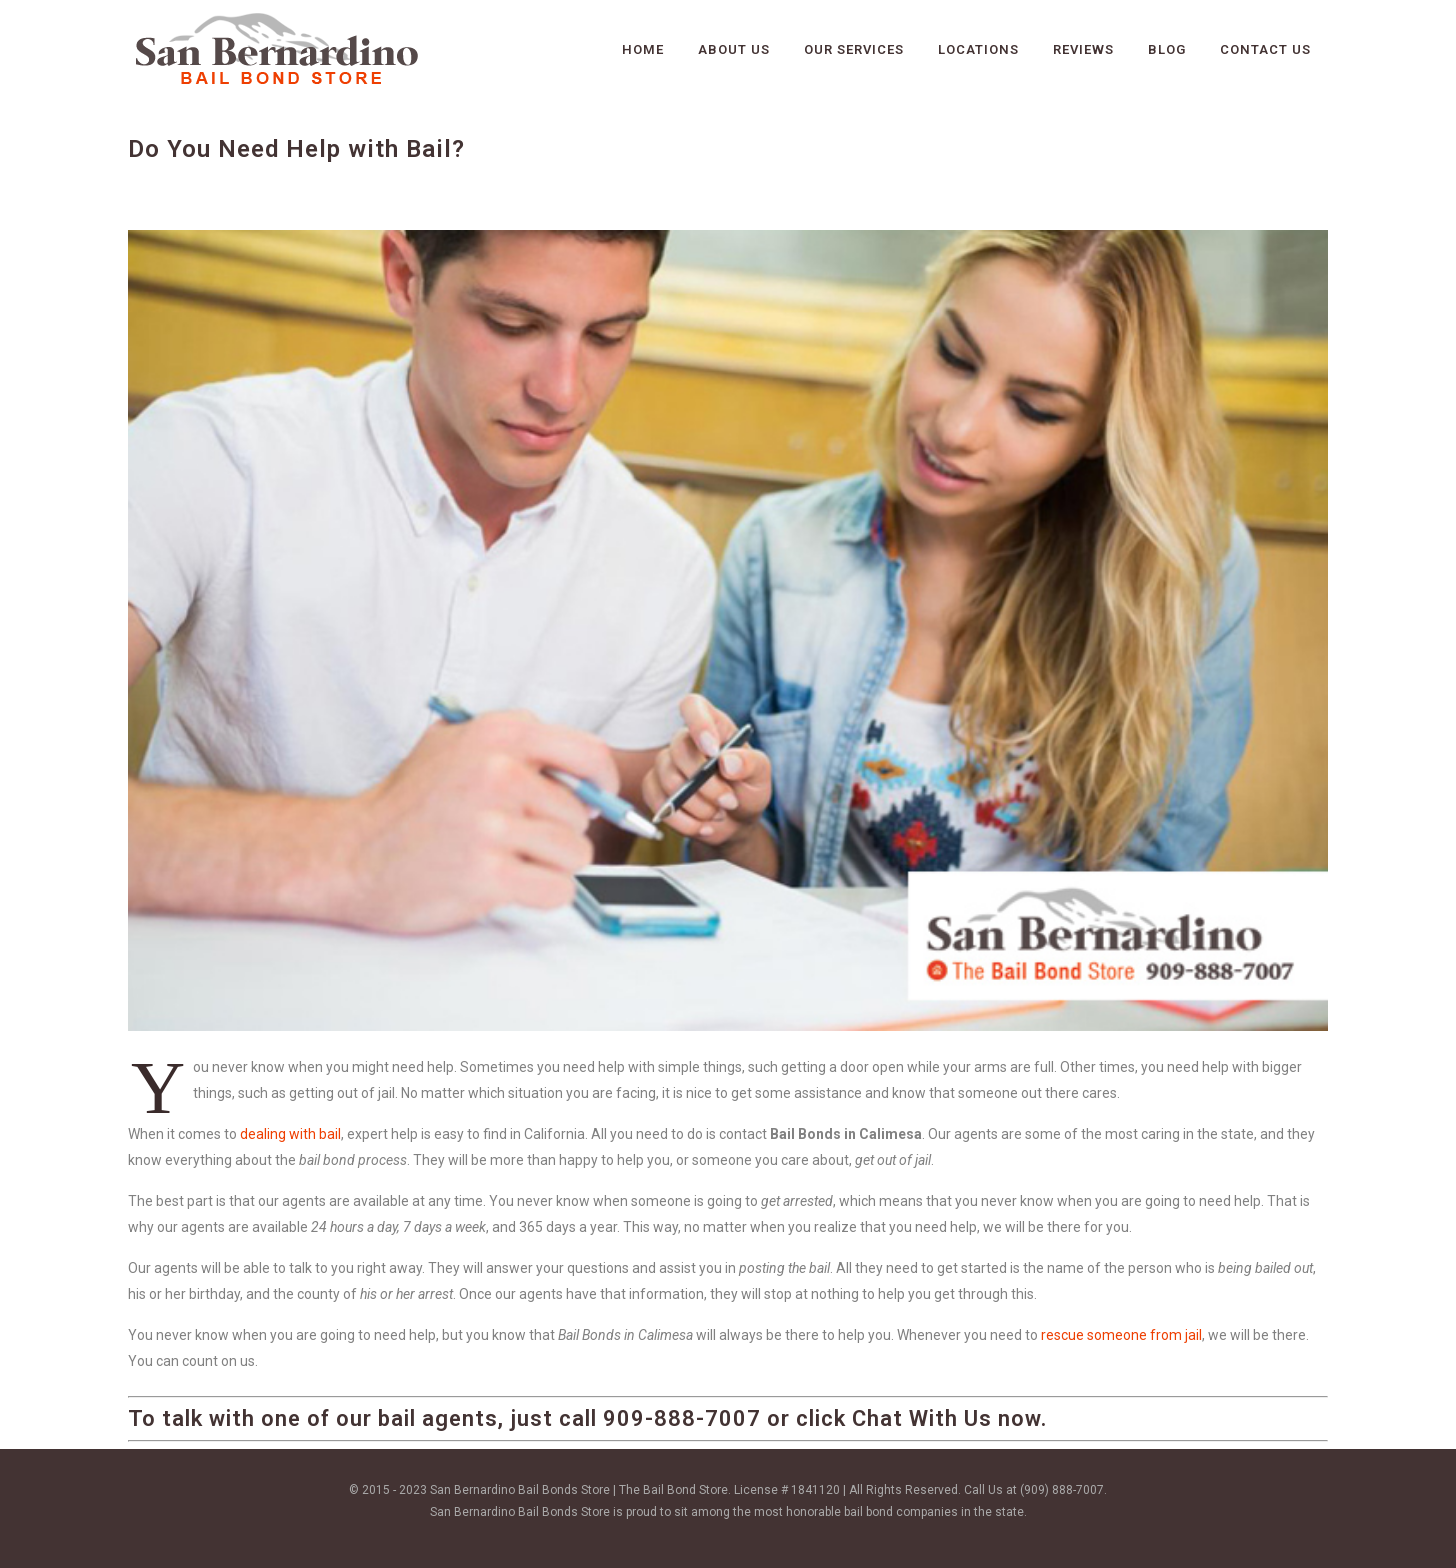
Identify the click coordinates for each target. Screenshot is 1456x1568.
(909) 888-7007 (1062, 1490)
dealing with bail (290, 1134)
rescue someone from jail (1121, 1335)
